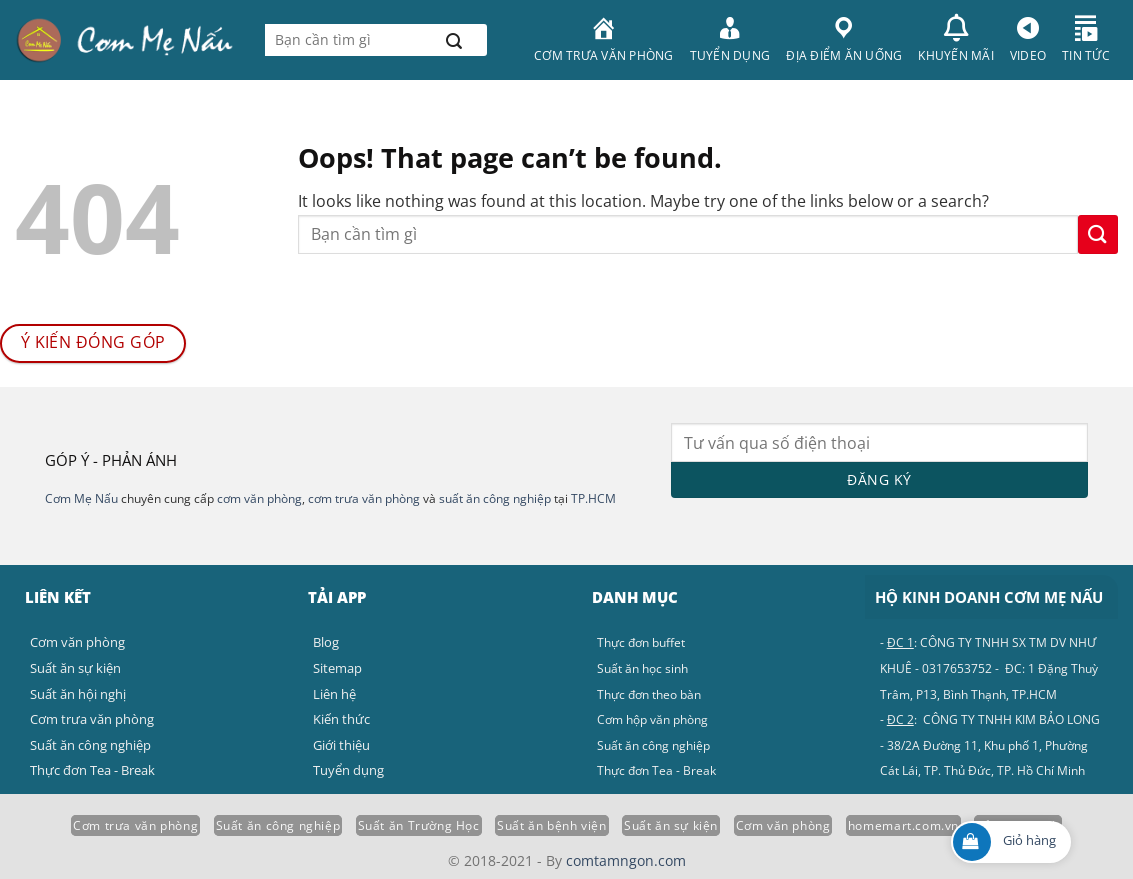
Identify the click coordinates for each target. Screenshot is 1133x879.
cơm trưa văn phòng (364, 498)
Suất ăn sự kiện (671, 825)
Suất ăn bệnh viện (551, 825)
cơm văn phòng (259, 498)
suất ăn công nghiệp (495, 498)
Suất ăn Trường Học (419, 825)
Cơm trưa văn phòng (135, 825)
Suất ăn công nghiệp (278, 825)
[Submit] (454, 40)
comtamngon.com (626, 860)
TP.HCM (593, 498)
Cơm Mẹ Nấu (81, 498)
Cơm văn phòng (783, 825)
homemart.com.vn (903, 825)
